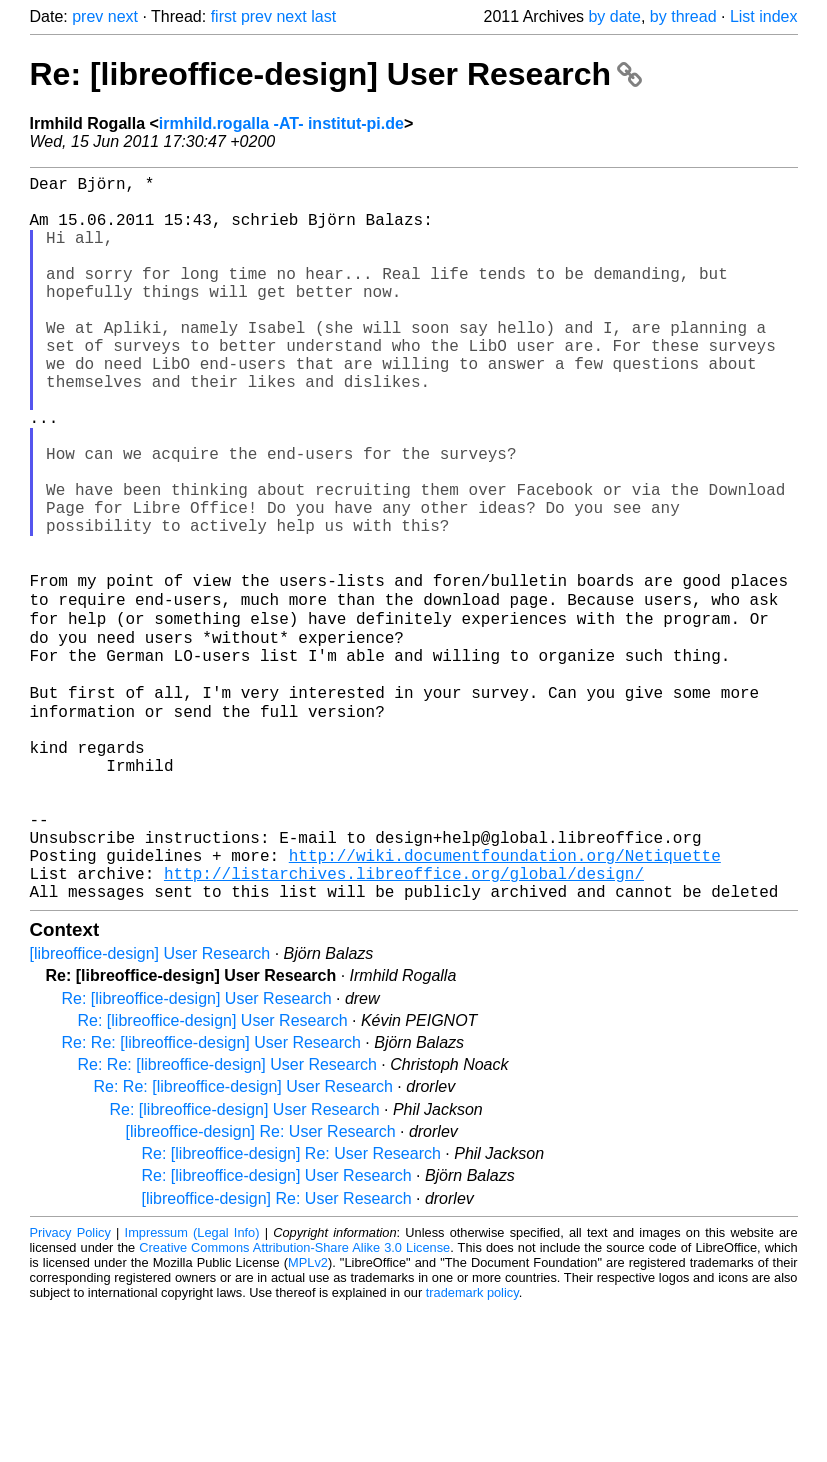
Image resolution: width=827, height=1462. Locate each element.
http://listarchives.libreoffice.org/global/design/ (404, 1023)
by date (614, 16)
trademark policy (472, 1446)
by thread (683, 16)
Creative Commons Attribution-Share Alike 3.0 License (294, 1401)
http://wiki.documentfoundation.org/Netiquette (505, 1001)
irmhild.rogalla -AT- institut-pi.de (281, 123)
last (323, 16)
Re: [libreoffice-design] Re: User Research (291, 1307)
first (224, 16)
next (123, 16)
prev (87, 16)
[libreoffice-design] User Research (150, 1107)
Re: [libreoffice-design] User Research (336, 74)
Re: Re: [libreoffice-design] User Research (211, 1196)
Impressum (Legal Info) (192, 1386)
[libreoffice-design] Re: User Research (261, 1285)
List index (764, 16)
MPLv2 (308, 1416)
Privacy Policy (70, 1386)
